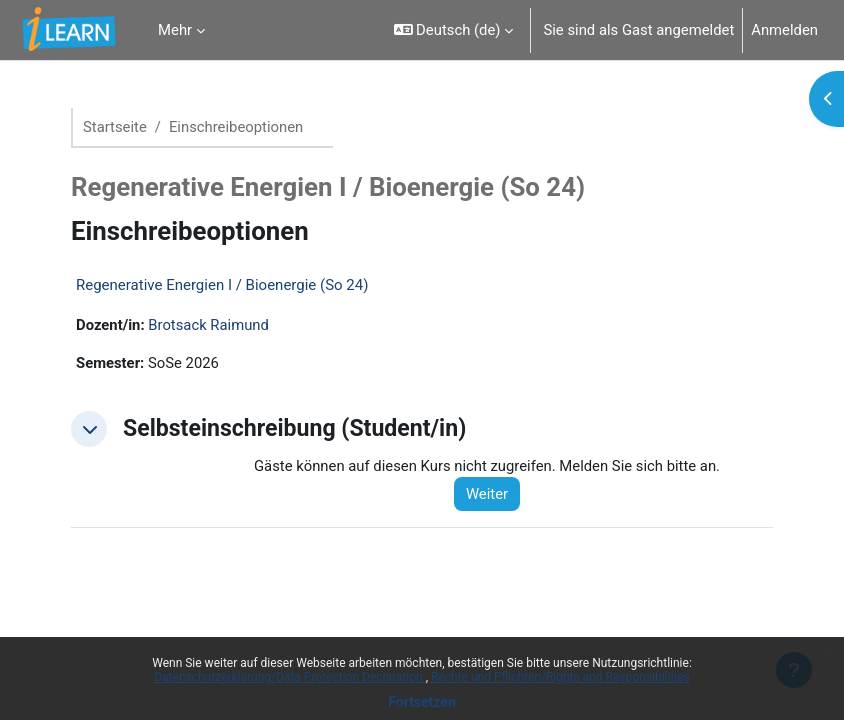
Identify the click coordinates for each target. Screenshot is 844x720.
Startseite (115, 127)
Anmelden (784, 30)
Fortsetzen (422, 702)
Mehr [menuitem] (175, 30)
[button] (454, 30)
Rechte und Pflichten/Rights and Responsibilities (560, 677)
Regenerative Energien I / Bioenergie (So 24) (222, 285)
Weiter (487, 494)
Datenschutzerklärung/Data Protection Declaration (289, 677)
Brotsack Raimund (208, 325)
